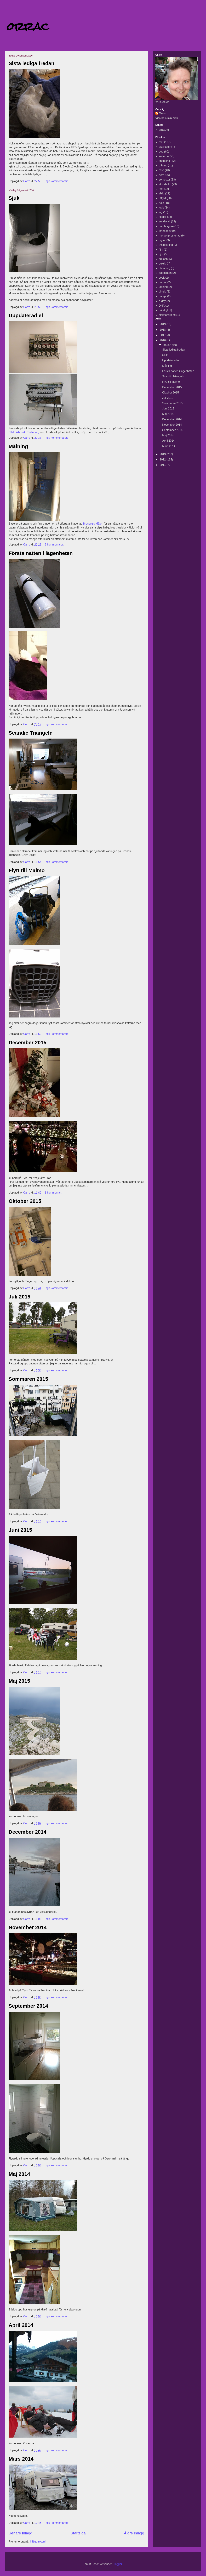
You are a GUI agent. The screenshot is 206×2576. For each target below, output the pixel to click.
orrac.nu (164, 129)
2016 (163, 340)
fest (161, 188)
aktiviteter (164, 146)
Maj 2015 (19, 1681)
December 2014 (27, 1832)
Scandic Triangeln (31, 733)
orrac (28, 26)
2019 (163, 324)
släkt (161, 193)
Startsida (78, 2533)
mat (161, 142)
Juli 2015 (19, 1297)
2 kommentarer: (55, 544)
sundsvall (164, 221)
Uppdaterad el (26, 315)
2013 (163, 454)
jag (160, 212)
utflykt (162, 198)
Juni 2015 (20, 1530)
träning (163, 165)
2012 (163, 459)
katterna (164, 156)
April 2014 (21, 2325)
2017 (163, 335)
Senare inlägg (20, 2533)
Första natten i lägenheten (41, 553)
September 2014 (28, 2006)
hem (161, 174)
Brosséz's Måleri (93, 523)
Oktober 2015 (25, 1201)
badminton (165, 272)
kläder (162, 216)
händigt (163, 310)
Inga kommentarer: (57, 181)
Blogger (117, 2564)
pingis (162, 291)
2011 (163, 464)
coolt (162, 277)
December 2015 (27, 1042)
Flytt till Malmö (27, 870)
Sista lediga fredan (31, 63)
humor (163, 282)
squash (163, 258)
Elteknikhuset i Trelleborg (24, 432)
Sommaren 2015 (28, 1379)
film (161, 249)
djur (161, 254)
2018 (163, 329)
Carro (162, 113)
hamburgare (166, 226)
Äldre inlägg (134, 2533)
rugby (162, 301)
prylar (162, 240)
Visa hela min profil (167, 118)
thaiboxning (166, 244)
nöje (161, 202)
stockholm (165, 184)
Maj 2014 (19, 2174)
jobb (161, 207)
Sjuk (14, 198)
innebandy (165, 230)
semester (164, 179)
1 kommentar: (53, 1192)
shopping (164, 160)
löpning (163, 286)
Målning (18, 446)
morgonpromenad (169, 235)
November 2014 (28, 1927)
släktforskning (167, 314)
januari (167, 345)
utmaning (164, 268)
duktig (162, 263)
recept (162, 296)
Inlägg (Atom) (38, 2541)
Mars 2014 (21, 2459)
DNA (162, 305)
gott (161, 151)
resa (161, 170)
